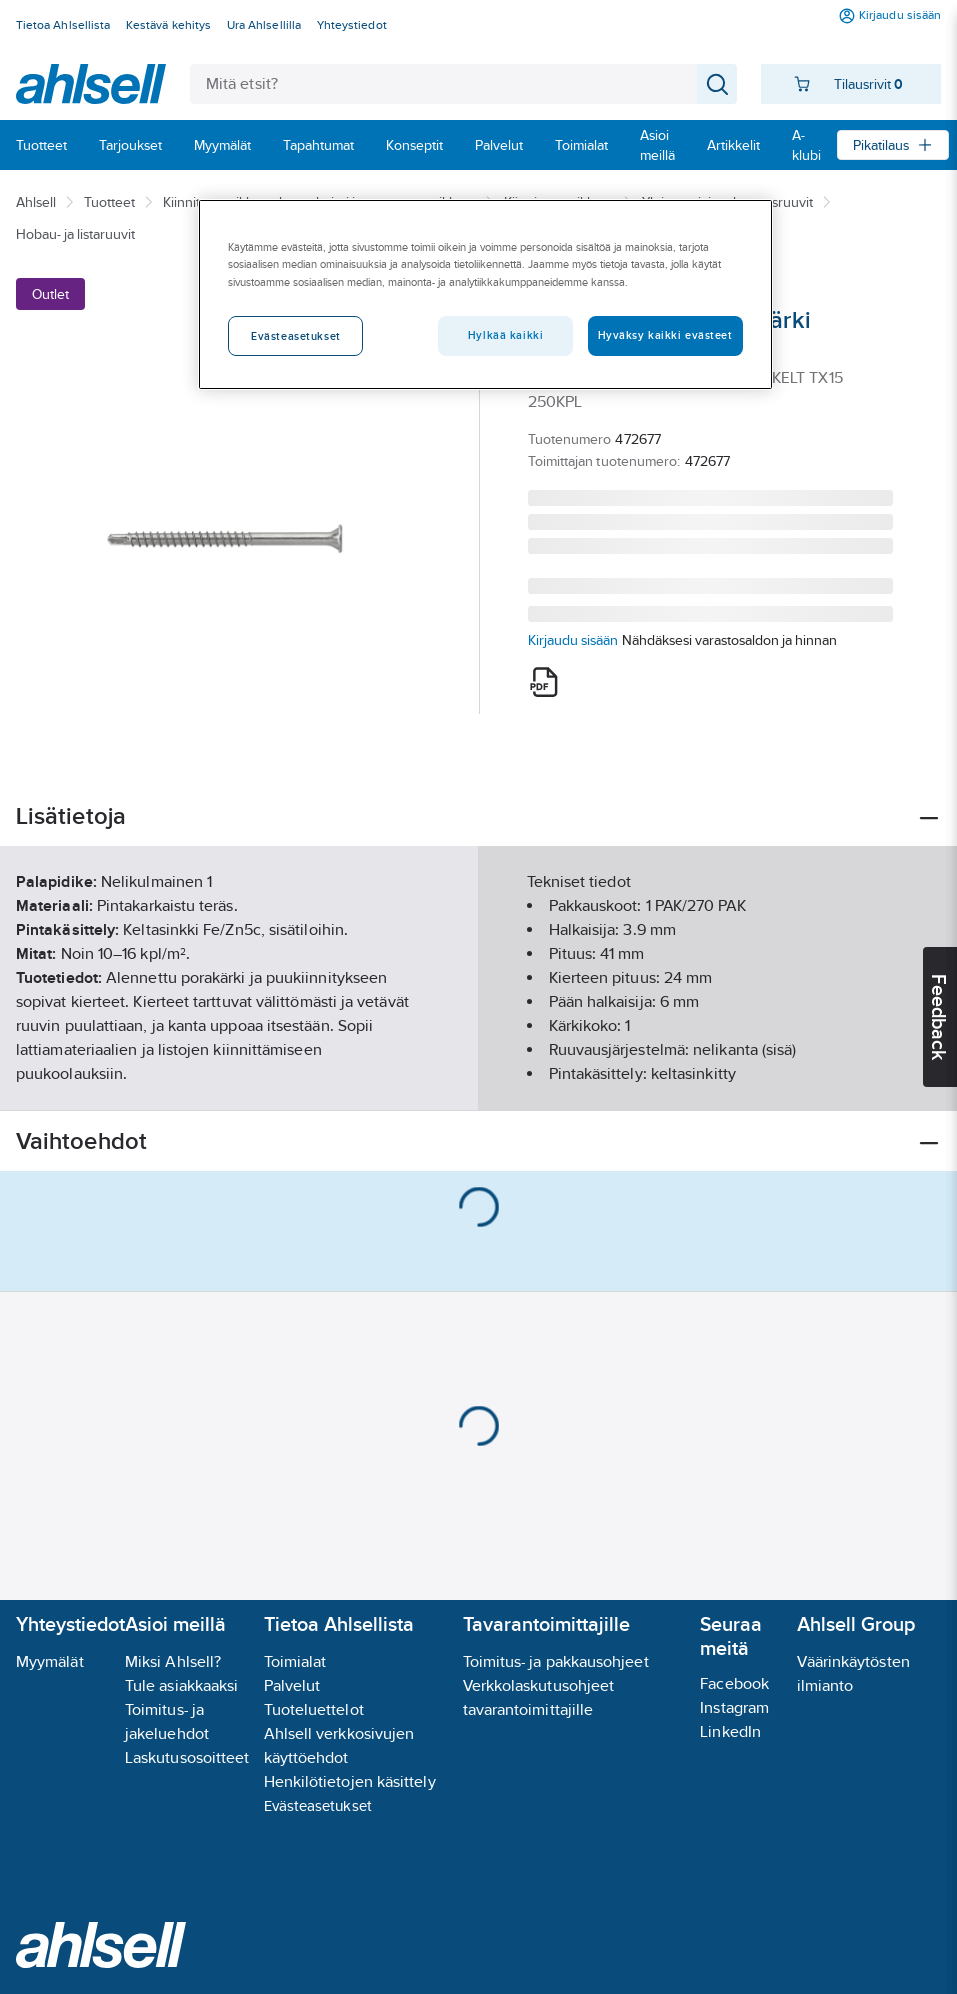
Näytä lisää (479, 1078)
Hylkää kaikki (505, 335)
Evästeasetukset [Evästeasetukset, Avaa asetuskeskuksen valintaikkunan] (296, 336)
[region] (485, 294)
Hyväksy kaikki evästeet (665, 335)
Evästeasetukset (318, 1805)
